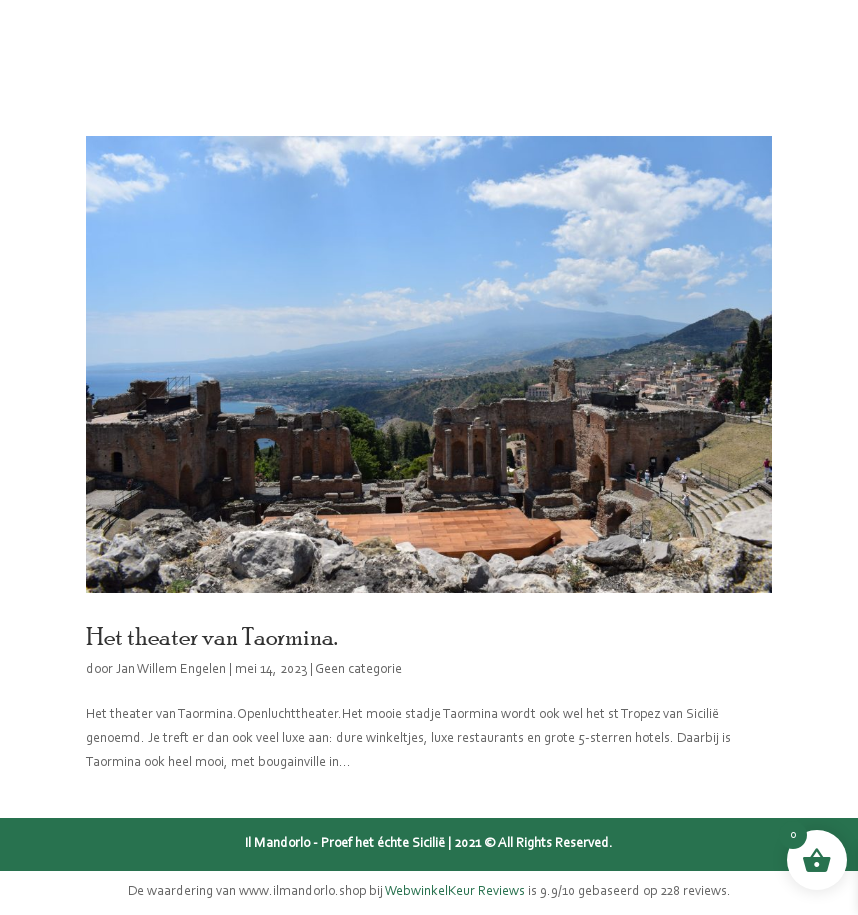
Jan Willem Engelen (171, 670)
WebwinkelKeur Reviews (455, 892)
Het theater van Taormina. (211, 636)
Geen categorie (358, 670)
